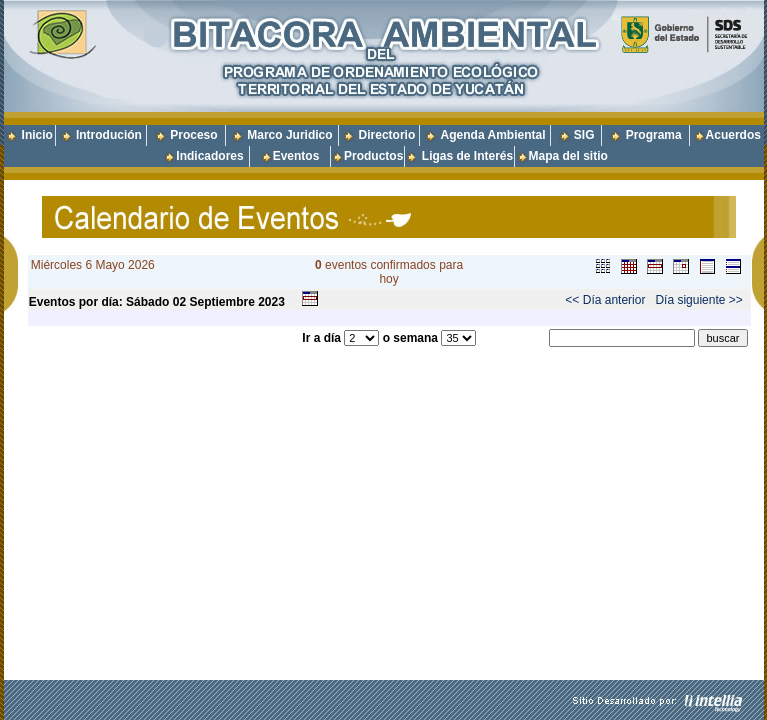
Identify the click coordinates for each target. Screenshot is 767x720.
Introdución (109, 135)
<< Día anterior (605, 300)
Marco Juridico (289, 135)
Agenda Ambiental (493, 135)
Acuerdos (733, 135)
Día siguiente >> (698, 300)
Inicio (37, 135)
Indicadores (209, 156)
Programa (654, 135)
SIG (584, 135)
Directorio (387, 135)
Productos (373, 156)
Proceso (193, 135)
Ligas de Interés (467, 156)
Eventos (296, 156)
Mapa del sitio (562, 156)
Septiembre (221, 302)
